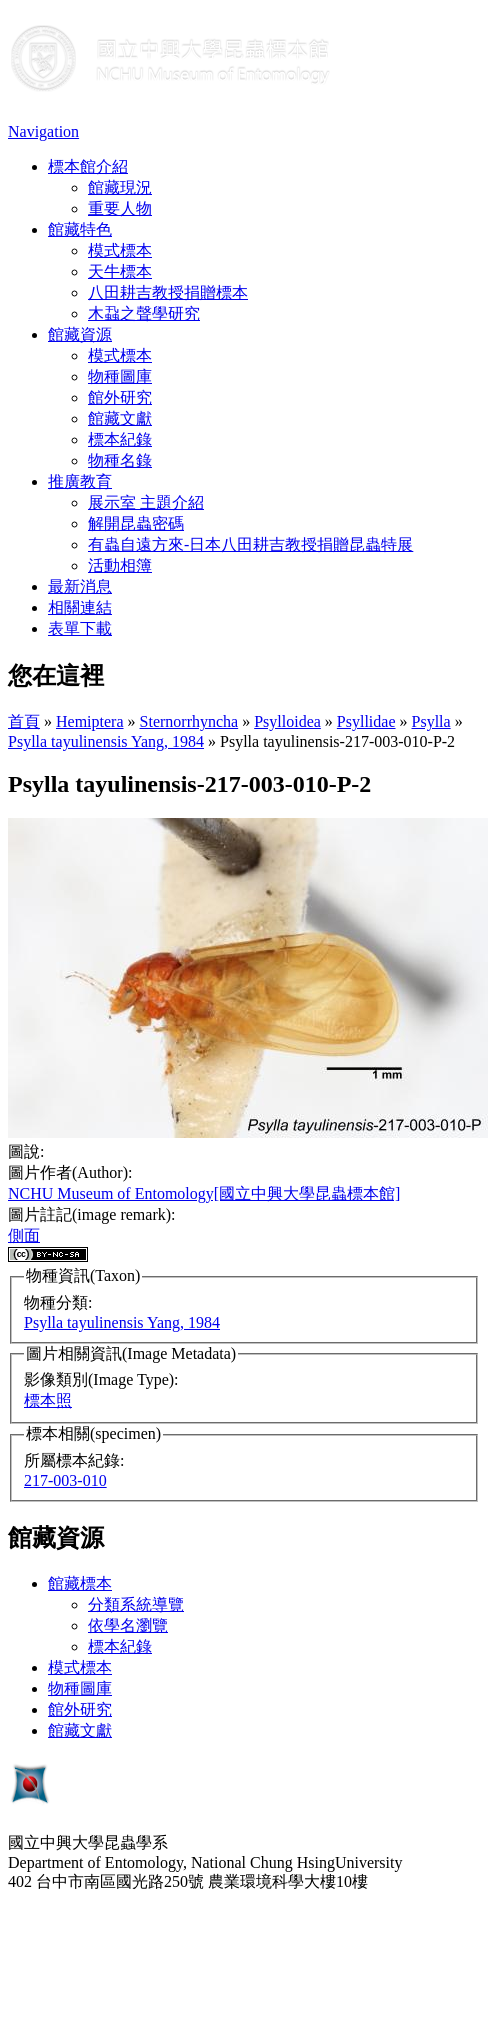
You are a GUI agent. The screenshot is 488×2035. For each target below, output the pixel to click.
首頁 (24, 721)
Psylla (431, 721)
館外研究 (120, 397)
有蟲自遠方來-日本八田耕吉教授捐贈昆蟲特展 (250, 544)
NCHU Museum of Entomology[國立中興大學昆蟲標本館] (204, 1193)
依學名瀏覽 (128, 1625)
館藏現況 (120, 187)
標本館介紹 (88, 166)
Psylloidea (287, 721)
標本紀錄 (120, 439)
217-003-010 (65, 1480)
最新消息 (80, 586)
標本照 (48, 1400)
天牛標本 (120, 271)
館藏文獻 (120, 418)
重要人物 (120, 208)
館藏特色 (80, 229)
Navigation (43, 131)
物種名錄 (120, 460)
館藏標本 (80, 1583)
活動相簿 (120, 565)
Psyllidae (366, 721)
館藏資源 (80, 334)
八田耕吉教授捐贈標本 (168, 292)
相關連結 (80, 607)
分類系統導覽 (136, 1604)
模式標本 (120, 250)
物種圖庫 (120, 376)
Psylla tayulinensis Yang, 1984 (106, 741)
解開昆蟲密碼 (136, 523)
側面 (24, 1235)
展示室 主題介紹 (146, 502)
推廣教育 (80, 481)
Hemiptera (90, 721)
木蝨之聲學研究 (144, 313)
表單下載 (80, 628)
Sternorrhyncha (189, 721)
